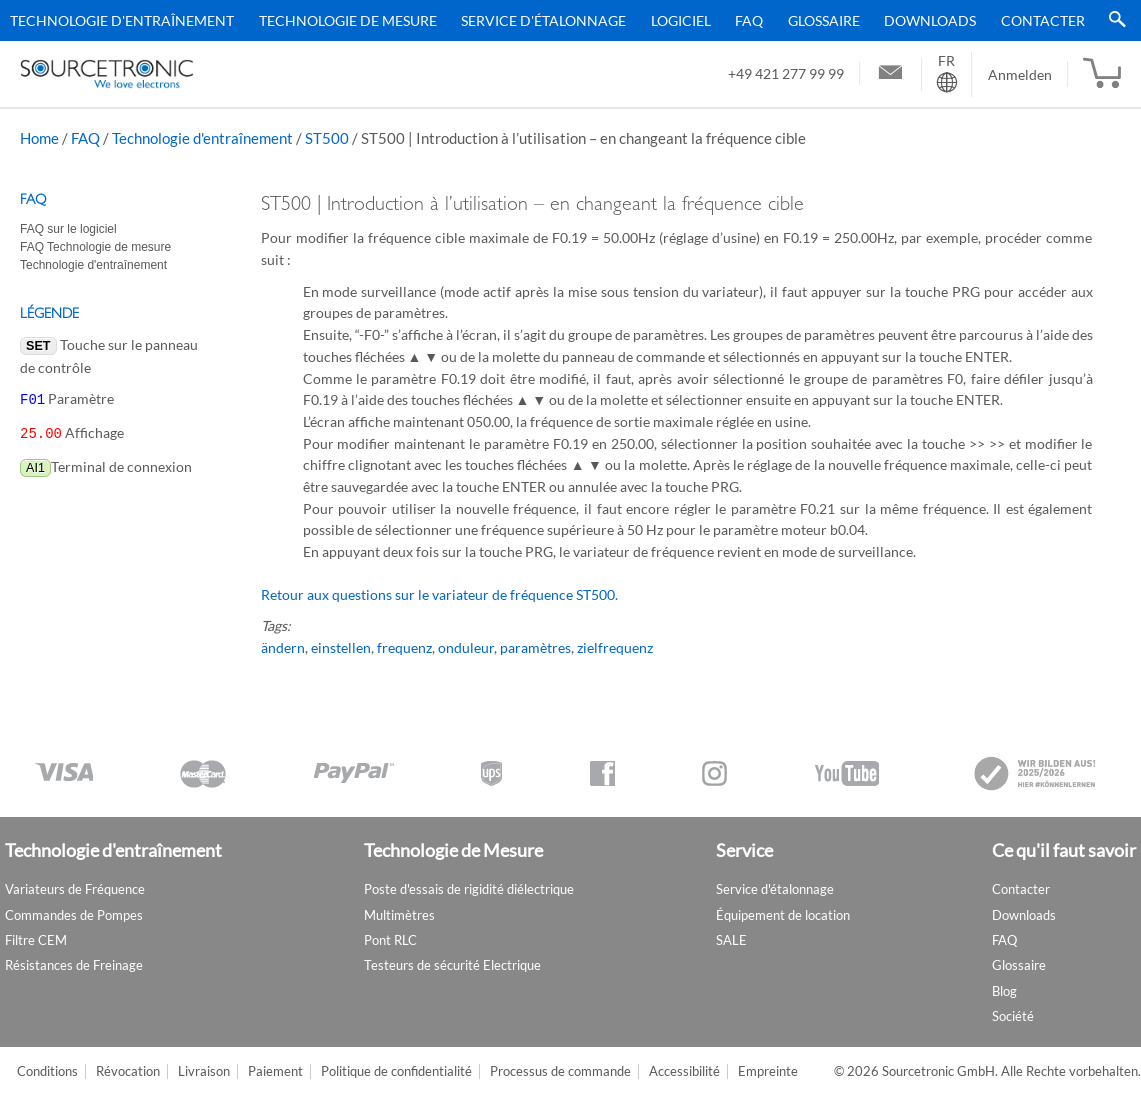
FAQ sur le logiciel (68, 229)
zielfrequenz (615, 647)
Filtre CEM (36, 940)
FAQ (749, 20)
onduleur (466, 647)
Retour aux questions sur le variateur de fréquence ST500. (439, 594)
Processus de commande (560, 1071)
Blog (1004, 991)
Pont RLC (390, 940)
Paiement (275, 1071)
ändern (283, 647)
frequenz (404, 647)
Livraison (204, 1071)
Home (39, 138)
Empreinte (768, 1071)
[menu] (563, 20)
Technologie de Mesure (348, 20)
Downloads (930, 20)
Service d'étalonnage (543, 20)
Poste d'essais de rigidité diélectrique (469, 889)
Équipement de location (783, 915)
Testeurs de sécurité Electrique (452, 965)
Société (1013, 1016)
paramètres (535, 647)
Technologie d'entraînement (122, 20)
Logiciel (681, 20)
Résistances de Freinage (74, 965)
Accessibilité (684, 1071)
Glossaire (824, 20)
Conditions (47, 1071)
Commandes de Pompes (74, 915)
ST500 (327, 138)
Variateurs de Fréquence (75, 889)
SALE (731, 940)
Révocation (128, 1071)
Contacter (1043, 20)
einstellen (341, 647)
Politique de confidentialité (396, 1071)
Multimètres (399, 915)
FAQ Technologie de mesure (95, 247)
